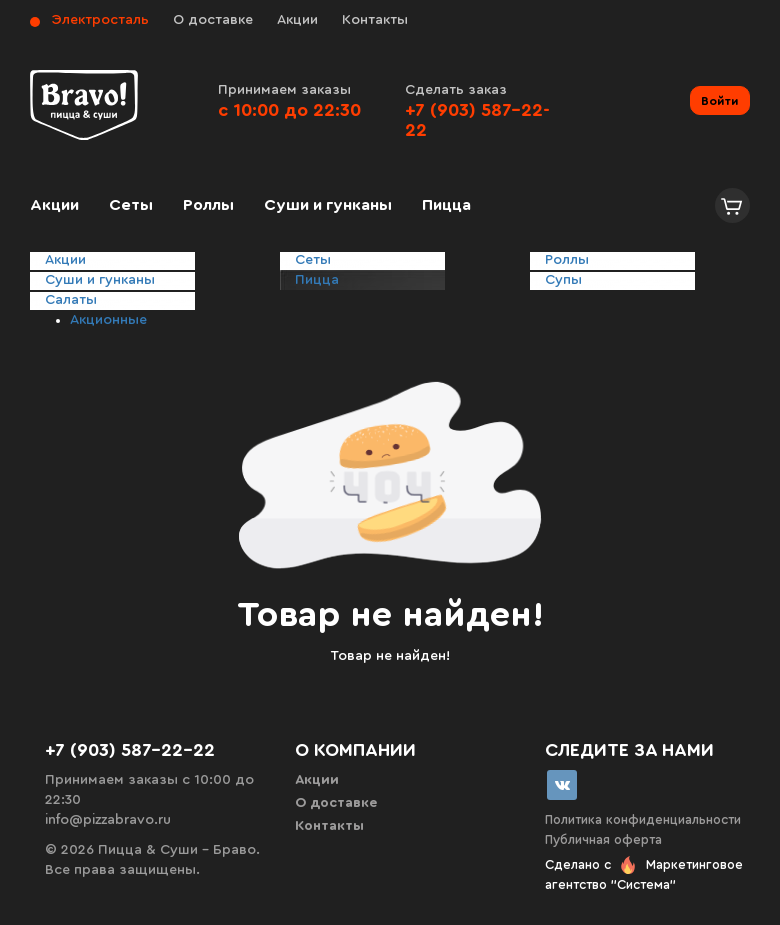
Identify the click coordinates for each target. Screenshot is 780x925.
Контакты (375, 20)
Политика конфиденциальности (643, 819)
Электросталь (100, 20)
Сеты (131, 205)
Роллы (208, 205)
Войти (720, 101)
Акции (297, 20)
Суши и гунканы (328, 205)
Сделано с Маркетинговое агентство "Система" (644, 874)
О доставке (213, 20)
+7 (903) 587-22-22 (130, 750)
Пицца (446, 205)
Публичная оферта (603, 839)
